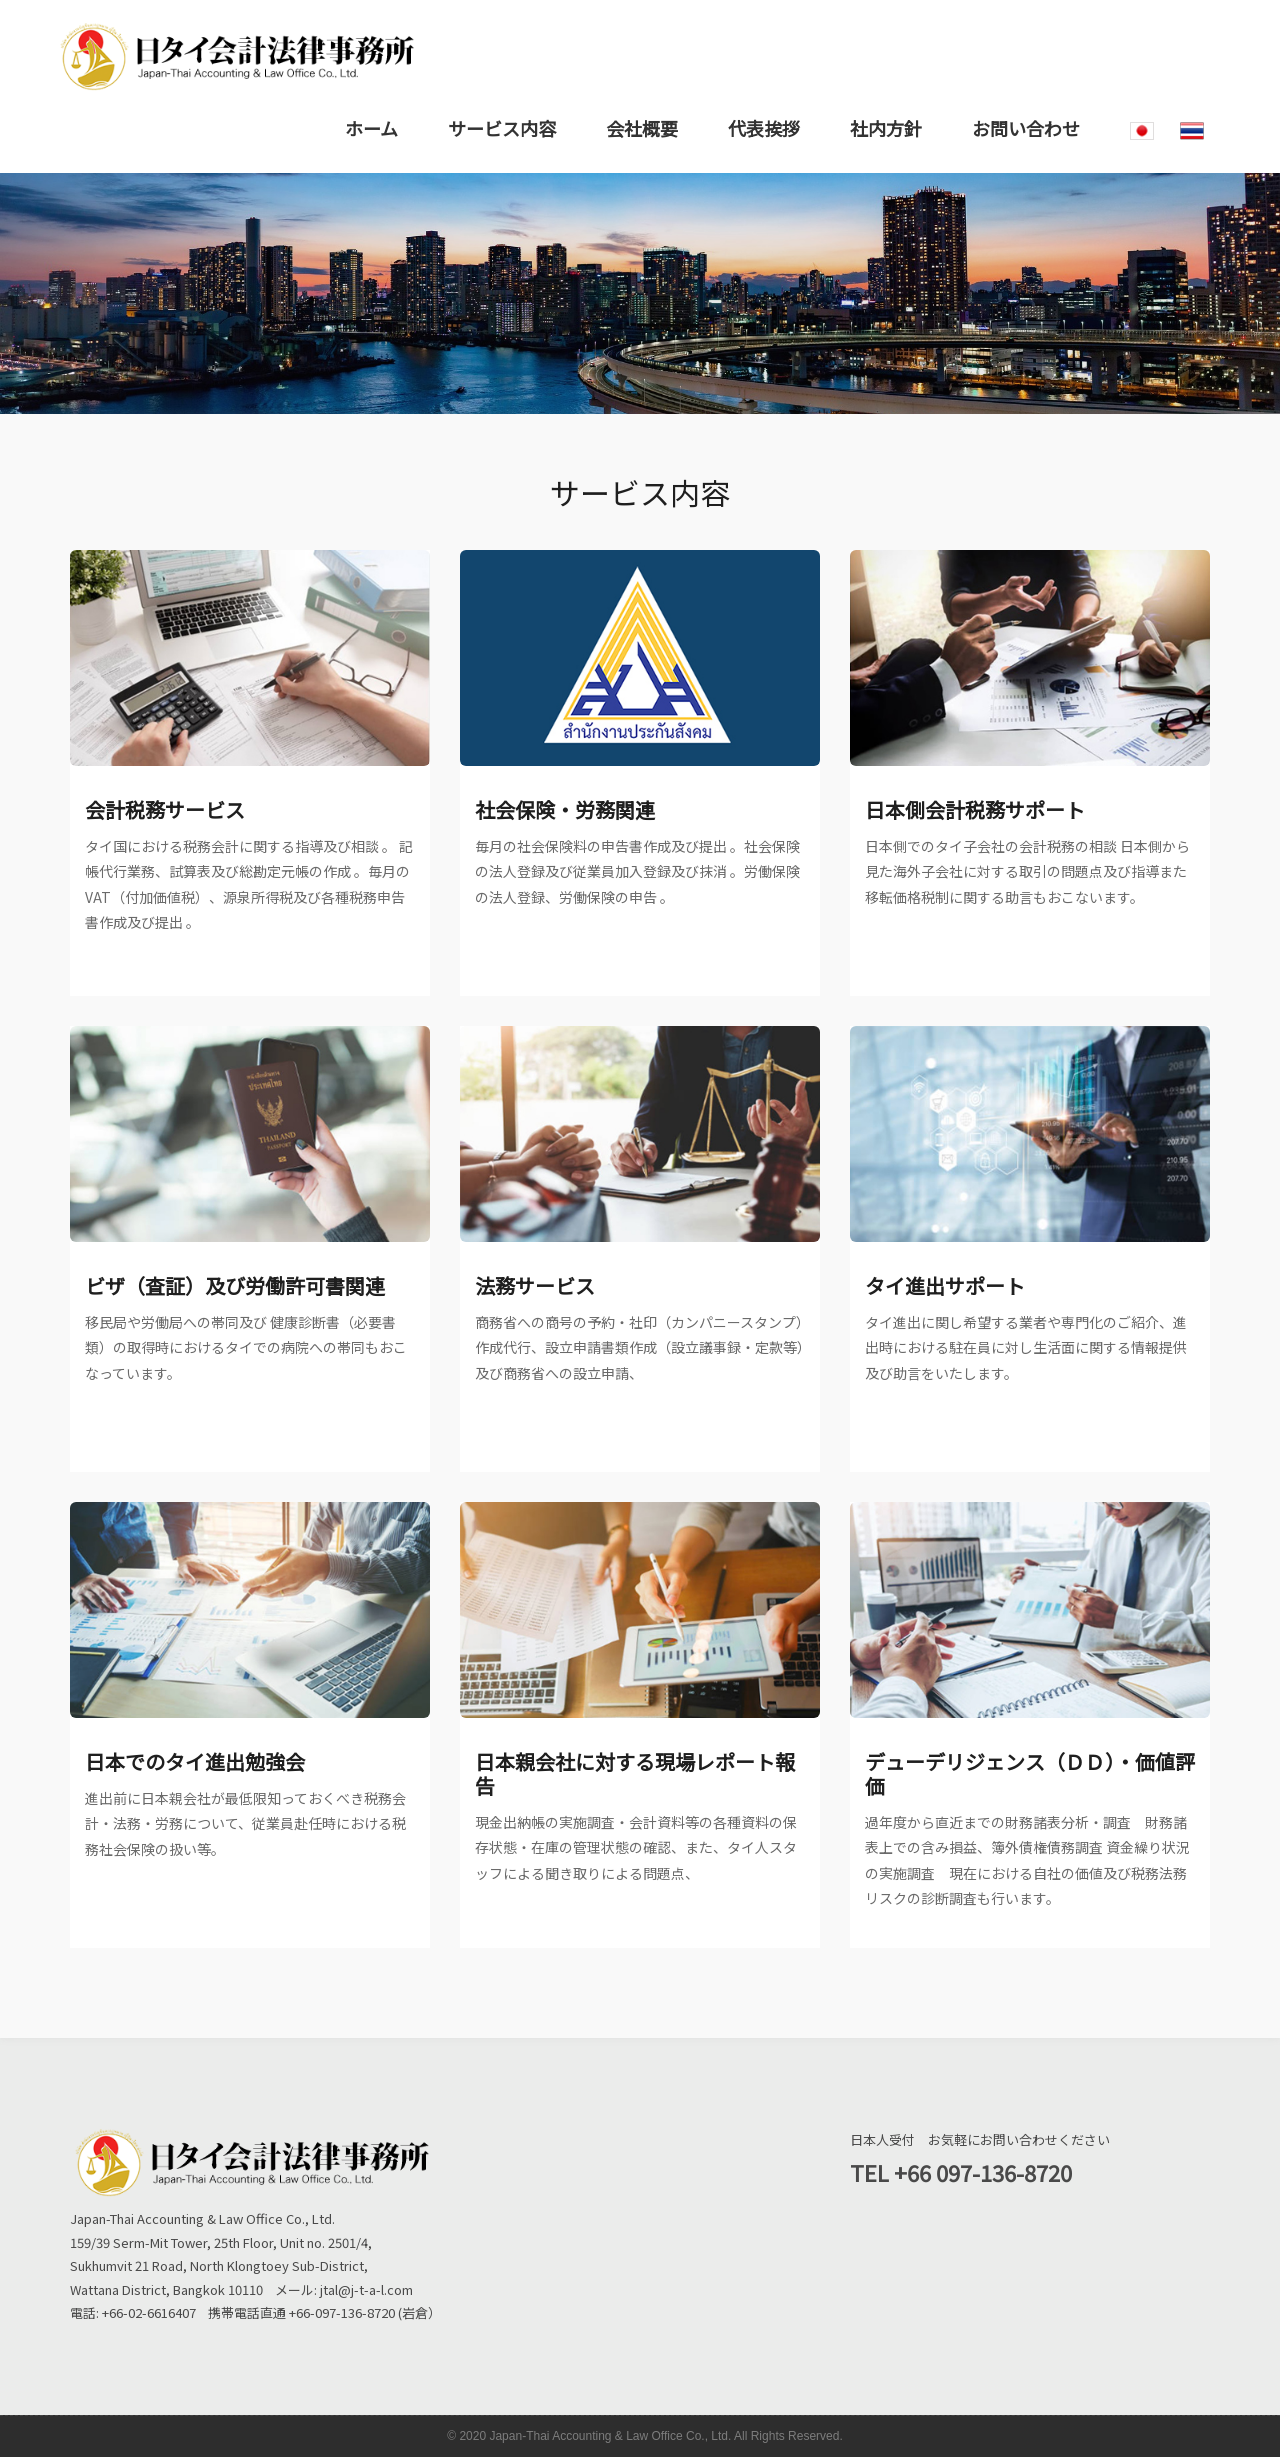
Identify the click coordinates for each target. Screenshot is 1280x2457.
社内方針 (886, 128)
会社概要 (642, 128)
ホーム (371, 128)
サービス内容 (502, 128)
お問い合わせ (1026, 128)
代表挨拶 (764, 128)
